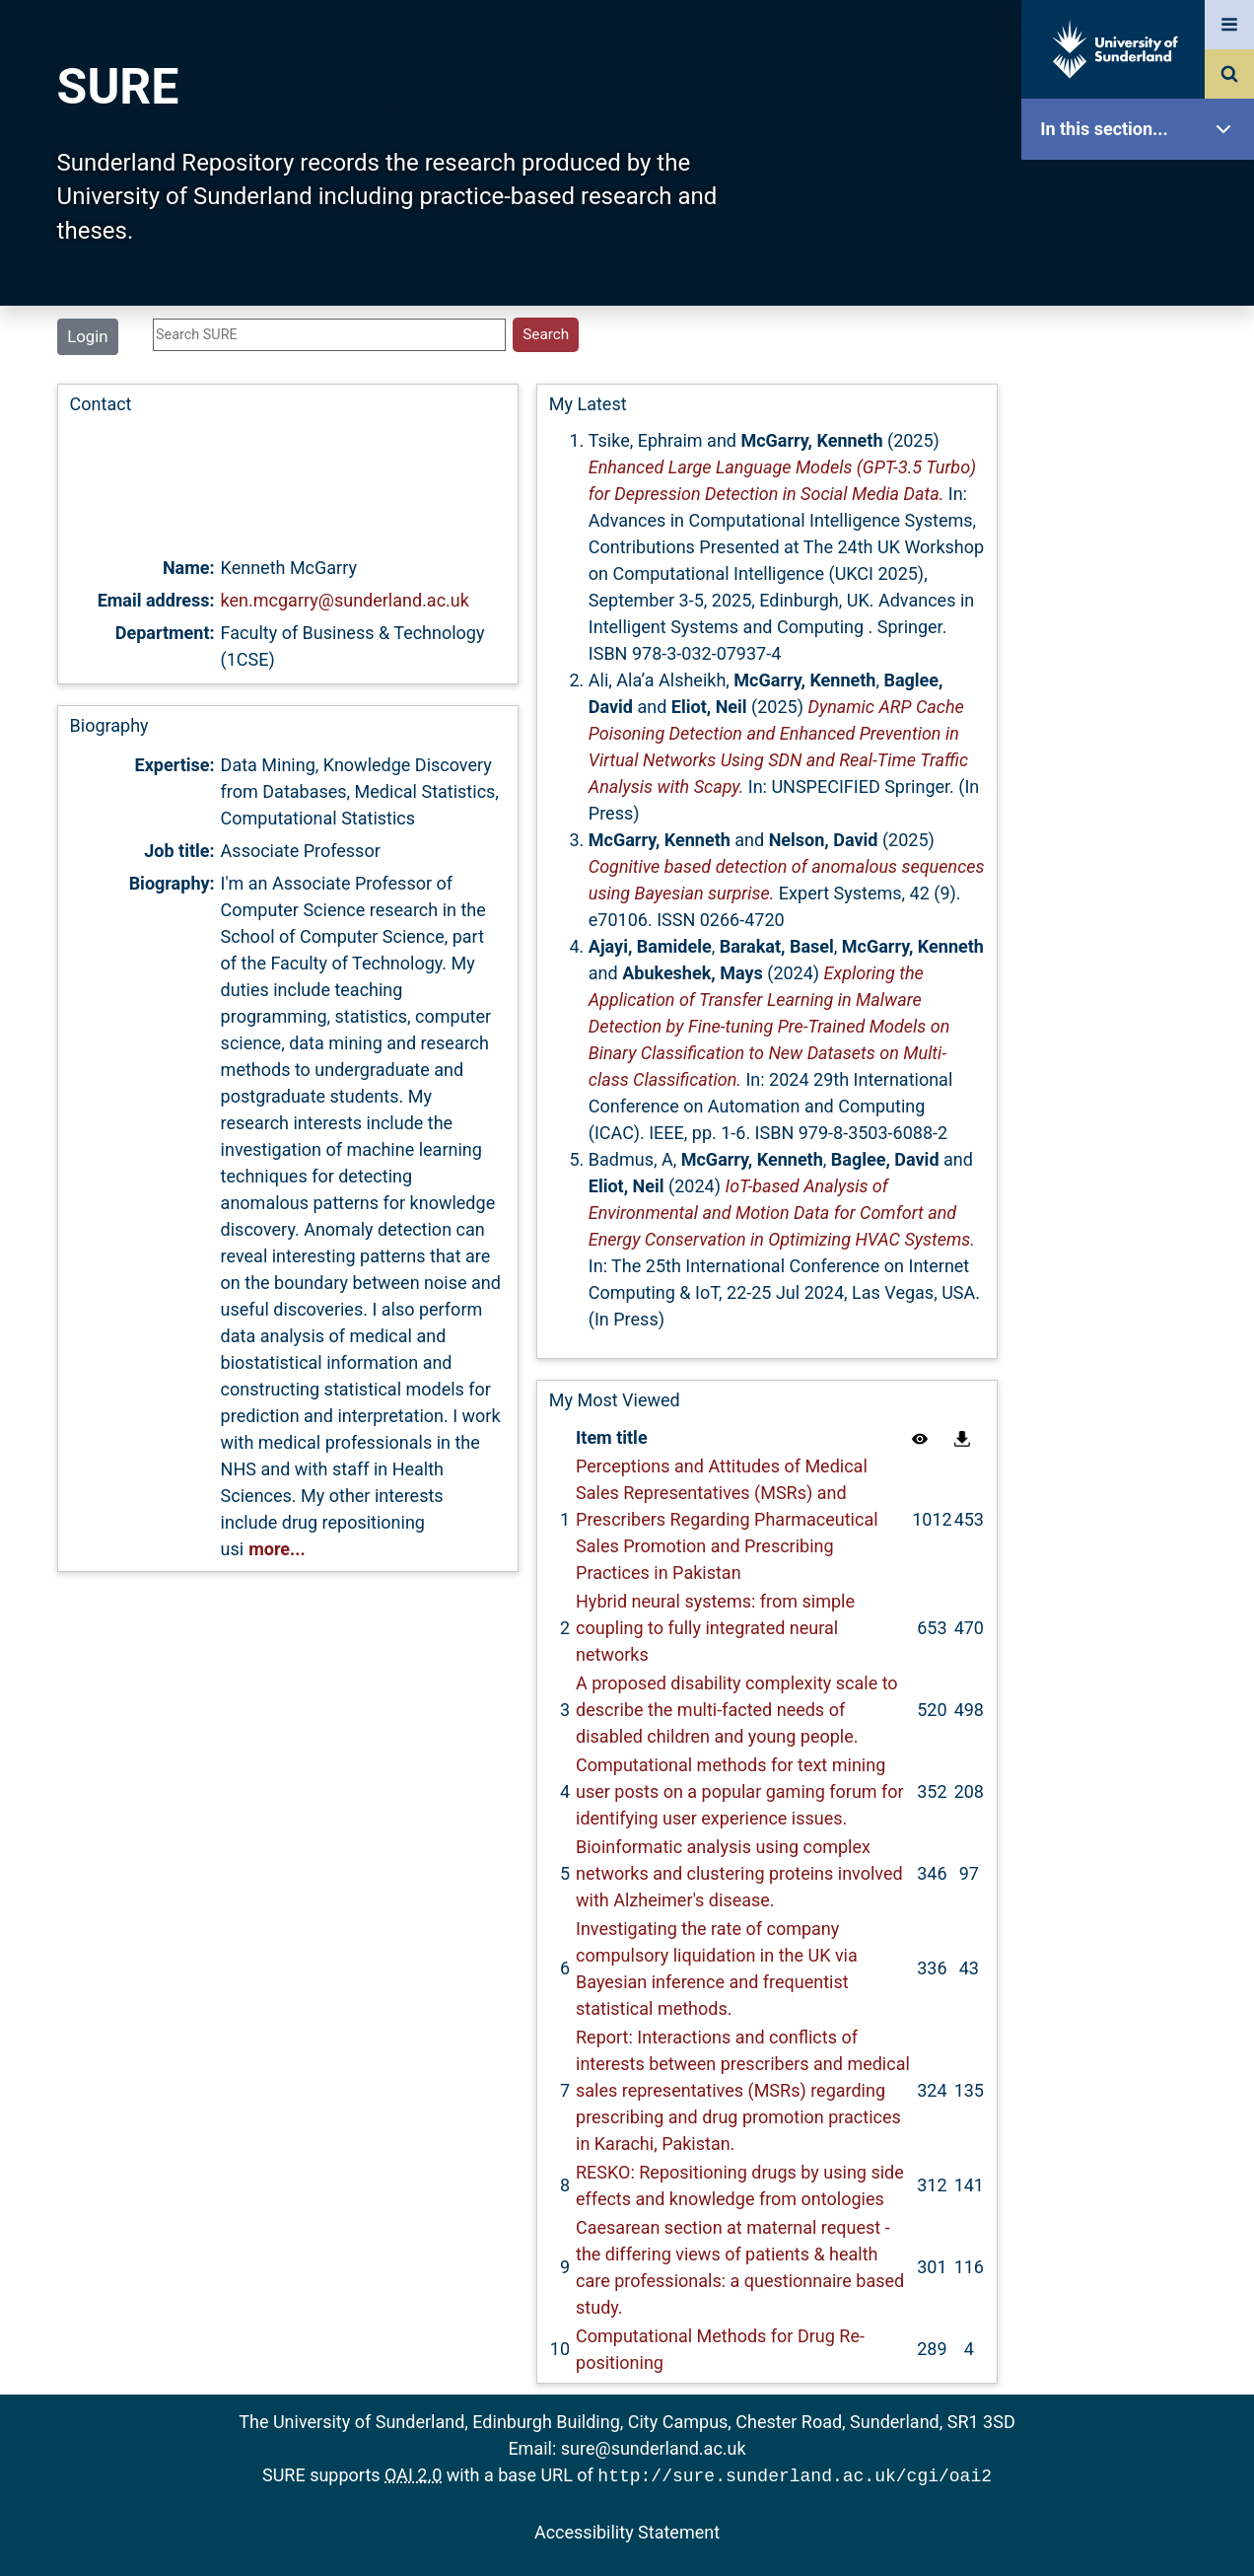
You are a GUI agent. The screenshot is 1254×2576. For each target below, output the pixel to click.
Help (1142, 692)
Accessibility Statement (627, 2530)
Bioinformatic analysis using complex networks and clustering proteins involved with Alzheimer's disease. (739, 1873)
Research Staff (1142, 628)
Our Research (1142, 254)
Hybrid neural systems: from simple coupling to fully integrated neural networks (715, 1628)
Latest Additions (1142, 503)
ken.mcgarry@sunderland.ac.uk (345, 600)
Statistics (1142, 566)
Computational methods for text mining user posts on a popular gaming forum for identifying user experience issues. (740, 1791)
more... (277, 1548)
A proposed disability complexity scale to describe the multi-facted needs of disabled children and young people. (737, 1710)
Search (1142, 441)
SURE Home (1142, 191)
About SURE (1142, 316)
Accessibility (1142, 754)
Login (87, 336)
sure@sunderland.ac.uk (653, 2448)
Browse (1142, 379)
